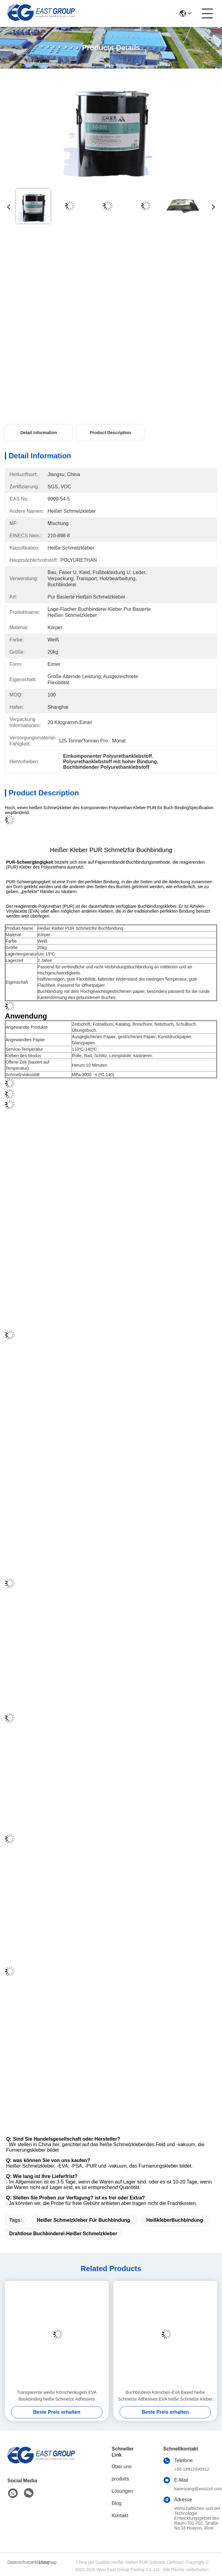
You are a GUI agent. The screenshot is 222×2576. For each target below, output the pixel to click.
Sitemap (48, 2562)
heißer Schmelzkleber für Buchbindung (83, 2220)
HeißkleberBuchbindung (174, 2220)
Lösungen (122, 2491)
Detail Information (38, 432)
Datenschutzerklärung (22, 2562)
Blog (116, 2503)
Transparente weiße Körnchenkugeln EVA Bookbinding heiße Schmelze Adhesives (57, 2395)
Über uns (122, 2466)
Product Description (110, 432)
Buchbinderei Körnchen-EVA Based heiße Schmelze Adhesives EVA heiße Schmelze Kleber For (165, 2396)
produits (120, 2478)
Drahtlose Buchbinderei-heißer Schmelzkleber (63, 2233)
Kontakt (120, 2515)
